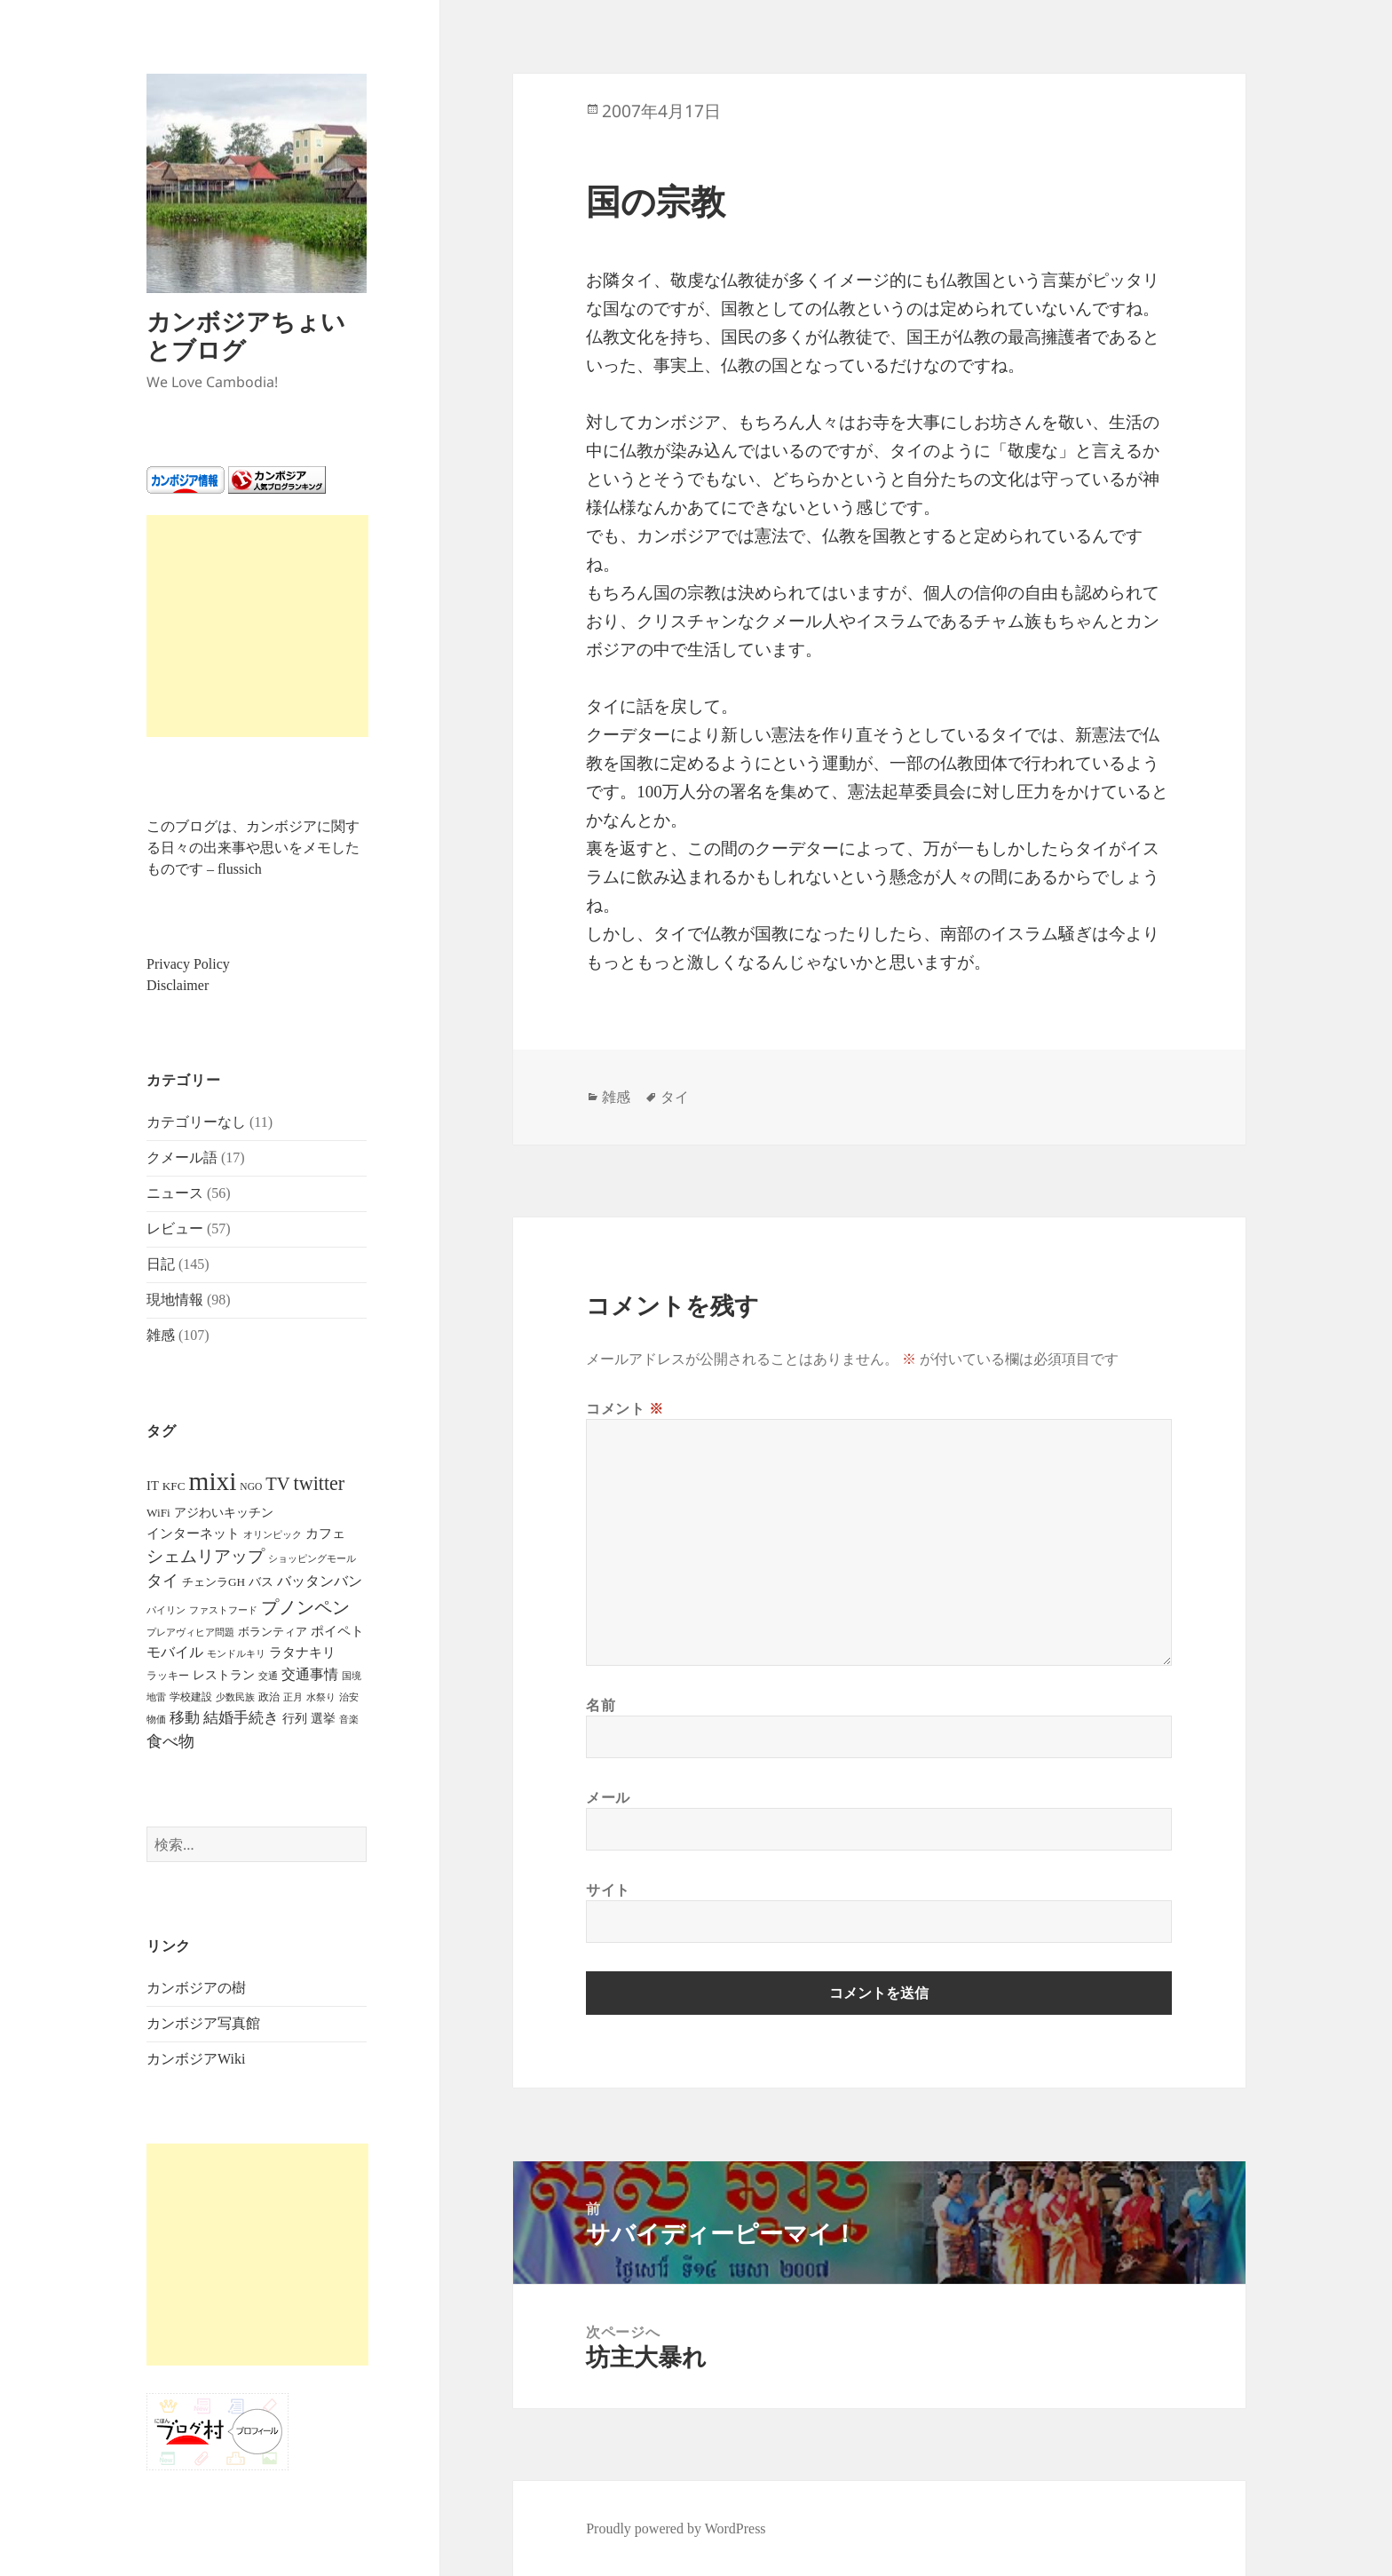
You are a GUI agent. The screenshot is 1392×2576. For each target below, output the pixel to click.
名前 (600, 1705)
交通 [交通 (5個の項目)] (268, 1675)
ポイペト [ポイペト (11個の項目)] (337, 1631)
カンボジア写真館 (203, 2023)
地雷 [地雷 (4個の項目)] (156, 1697)
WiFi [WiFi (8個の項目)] (158, 1512)
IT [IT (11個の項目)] (152, 1485)
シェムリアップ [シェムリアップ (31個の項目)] (205, 1556)
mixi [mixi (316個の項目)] (213, 1481)
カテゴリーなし (196, 1121)
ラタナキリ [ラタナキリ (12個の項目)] (302, 1652)
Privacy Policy (188, 963)
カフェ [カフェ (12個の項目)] (325, 1533)
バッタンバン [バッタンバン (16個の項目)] (319, 1581)
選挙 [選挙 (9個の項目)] (323, 1718)
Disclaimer (177, 985)
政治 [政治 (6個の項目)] (269, 1697)
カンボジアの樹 (196, 1987)
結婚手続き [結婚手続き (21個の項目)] (241, 1717)
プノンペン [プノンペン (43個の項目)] (305, 1607)
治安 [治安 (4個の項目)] (349, 1697)
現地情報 (174, 1299)
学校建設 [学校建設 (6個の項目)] (191, 1697)
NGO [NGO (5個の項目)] (251, 1486)
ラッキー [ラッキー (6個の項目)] (167, 1675)
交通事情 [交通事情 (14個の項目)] (309, 1674)
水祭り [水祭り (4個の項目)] (321, 1697)
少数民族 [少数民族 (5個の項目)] (235, 1697)
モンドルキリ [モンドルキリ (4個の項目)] (236, 1654)
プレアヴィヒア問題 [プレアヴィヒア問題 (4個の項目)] (190, 1632)
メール (608, 1797)
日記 (160, 1264)
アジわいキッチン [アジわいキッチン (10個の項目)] (223, 1512)
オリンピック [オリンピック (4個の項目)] (272, 1535)
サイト (608, 1889)
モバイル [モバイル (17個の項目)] (174, 1652)
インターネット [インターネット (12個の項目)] (193, 1533)
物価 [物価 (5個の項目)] (156, 1719)
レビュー (174, 1228)
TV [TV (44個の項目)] (277, 1484)
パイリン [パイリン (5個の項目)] (166, 1610)
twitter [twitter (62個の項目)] (319, 1483)
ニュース (174, 1193)
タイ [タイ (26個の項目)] (162, 1580)
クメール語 (182, 1157)
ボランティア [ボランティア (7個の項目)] (272, 1632)
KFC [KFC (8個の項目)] (174, 1486)
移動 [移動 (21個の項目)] (185, 1717)
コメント (625, 1408)
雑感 (160, 1335)
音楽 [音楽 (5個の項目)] (349, 1719)
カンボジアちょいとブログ (245, 335)
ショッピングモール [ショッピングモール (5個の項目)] (312, 1558)
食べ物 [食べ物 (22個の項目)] (170, 1741)
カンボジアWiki (195, 2058)
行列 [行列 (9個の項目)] (294, 1718)
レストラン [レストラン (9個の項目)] (224, 1675)
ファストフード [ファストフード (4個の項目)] (223, 1610)
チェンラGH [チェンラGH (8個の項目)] (213, 1582)
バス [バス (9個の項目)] (261, 1582)
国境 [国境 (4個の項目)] (351, 1676)
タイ (674, 1096)
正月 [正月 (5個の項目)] (293, 1697)
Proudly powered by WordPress (675, 2528)
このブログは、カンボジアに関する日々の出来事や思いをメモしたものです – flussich (253, 847)
